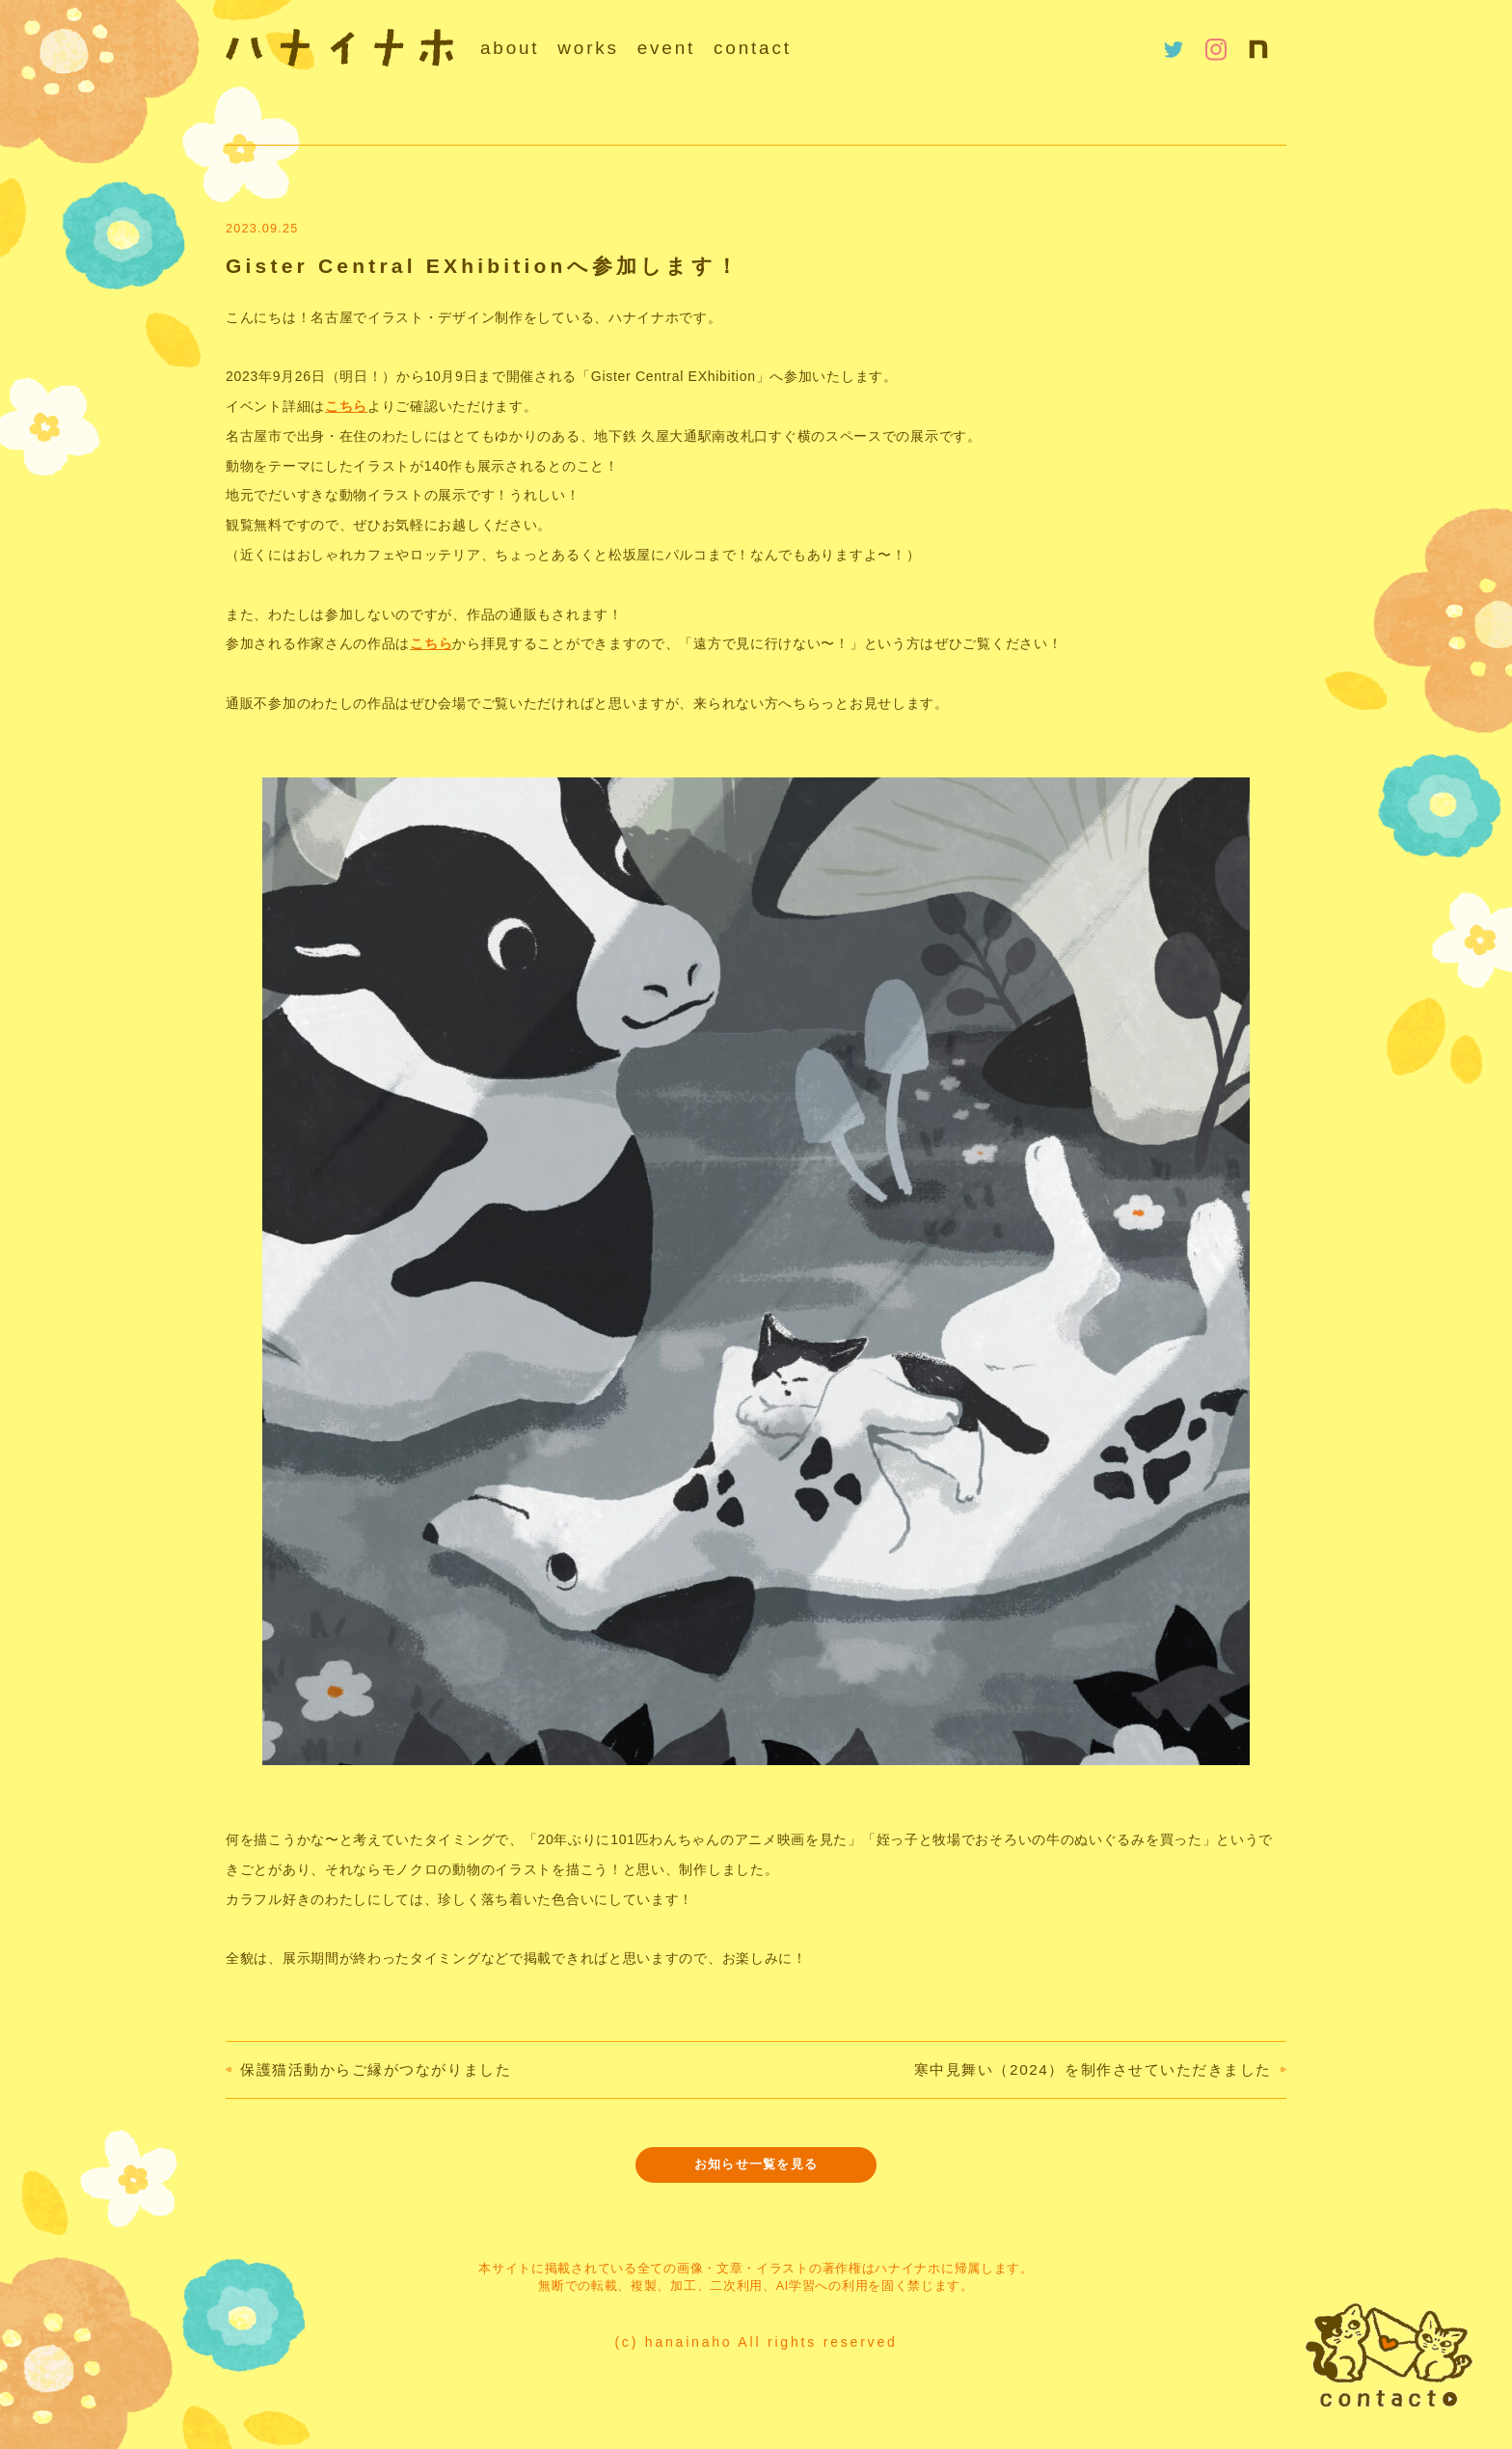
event (666, 48)
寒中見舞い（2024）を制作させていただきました (1093, 2069)
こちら (346, 406)
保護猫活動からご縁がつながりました (375, 2069)
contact (753, 48)
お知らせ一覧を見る (756, 2164)
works (588, 48)
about (509, 48)
